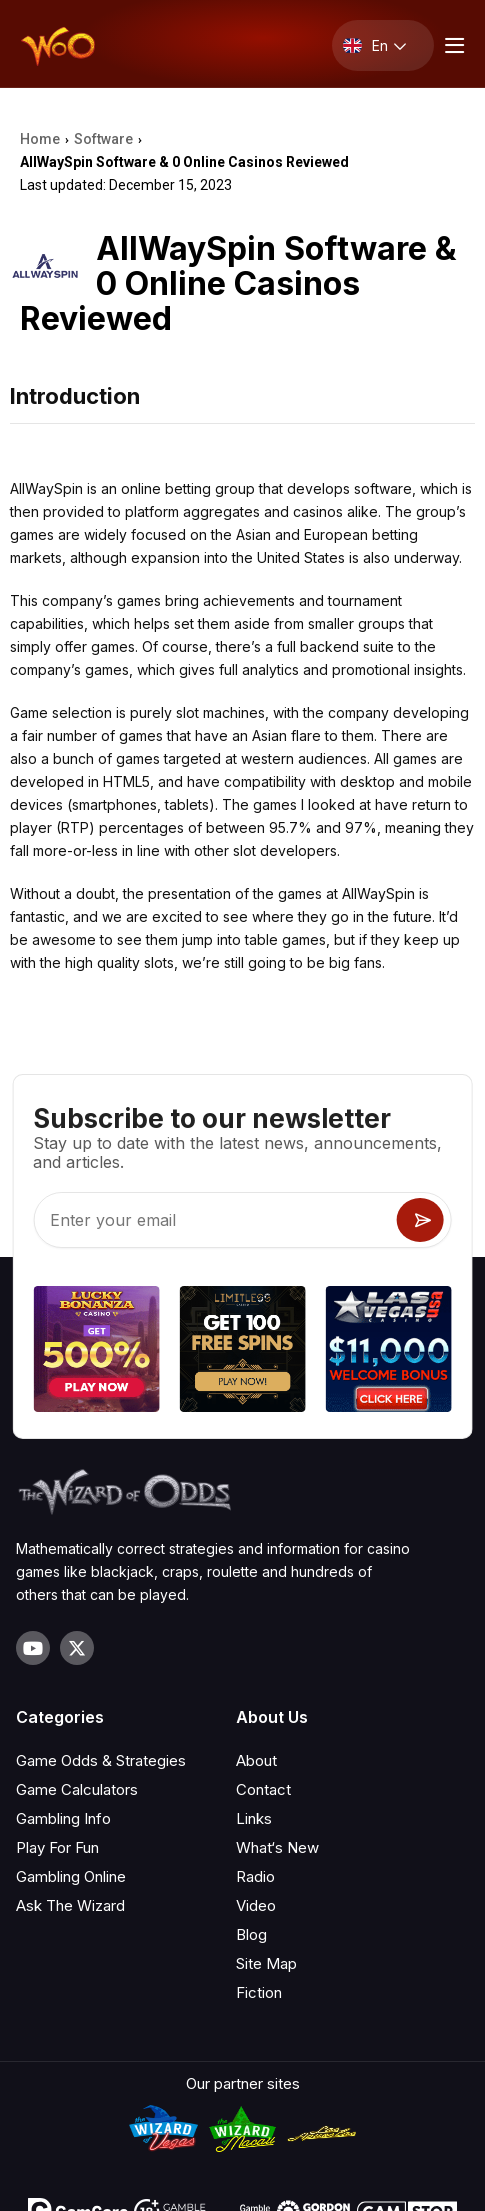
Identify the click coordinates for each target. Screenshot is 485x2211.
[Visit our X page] (77, 1648)
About (256, 1760)
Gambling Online (71, 1876)
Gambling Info (63, 1818)
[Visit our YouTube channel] (33, 1648)
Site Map (266, 1963)
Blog (251, 1934)
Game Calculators (77, 1789)
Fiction (259, 1992)
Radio (255, 1876)
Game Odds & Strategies (101, 1760)
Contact (263, 1789)
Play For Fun (57, 1847)
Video (256, 1905)
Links (254, 1818)
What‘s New (277, 1847)
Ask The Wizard (70, 1905)
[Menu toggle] (452, 45)
